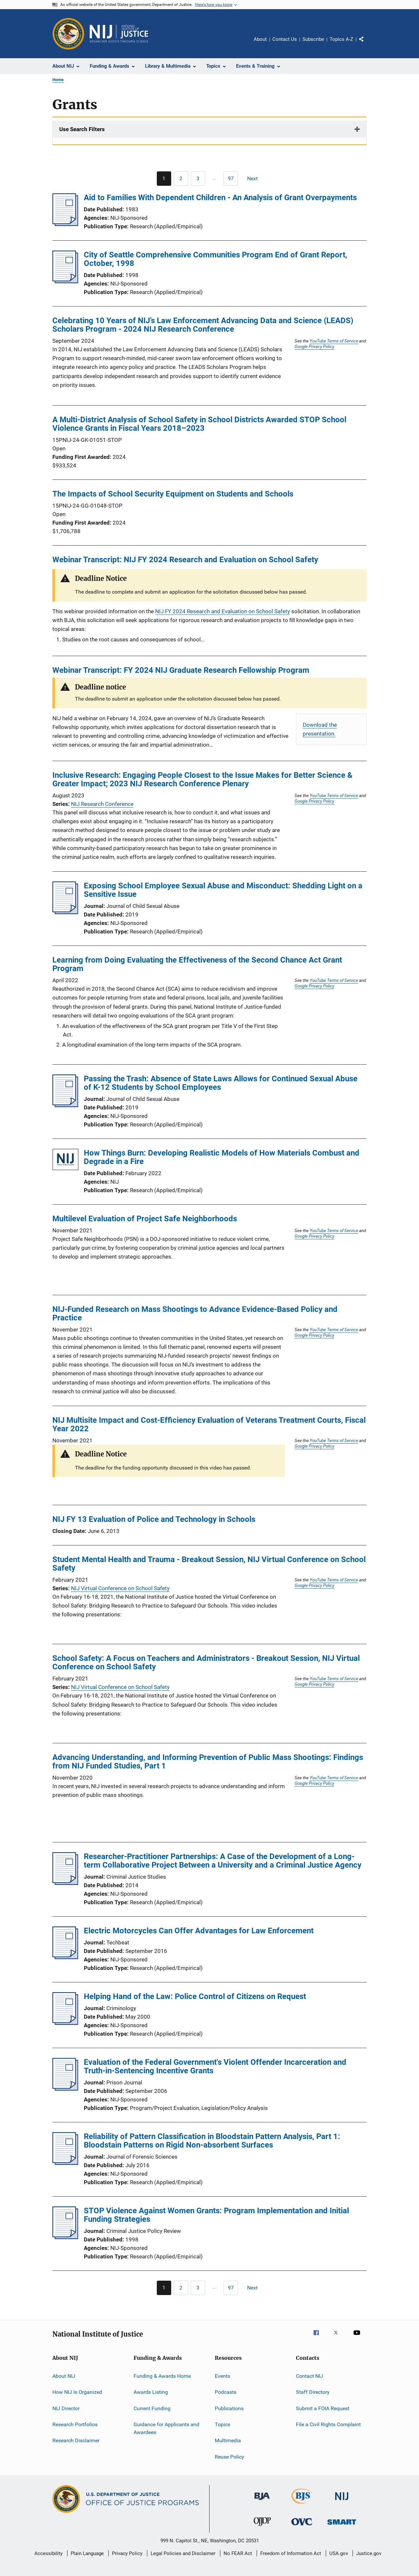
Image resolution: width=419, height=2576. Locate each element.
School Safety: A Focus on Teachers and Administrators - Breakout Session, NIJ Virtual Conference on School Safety (206, 1662)
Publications (229, 2408)
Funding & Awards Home (162, 2376)
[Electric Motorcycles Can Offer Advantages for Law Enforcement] (65, 1957)
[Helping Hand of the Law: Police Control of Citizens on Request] (65, 2023)
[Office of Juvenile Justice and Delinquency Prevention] (262, 2527)
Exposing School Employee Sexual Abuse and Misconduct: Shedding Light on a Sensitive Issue (223, 890)
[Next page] (255, 178)
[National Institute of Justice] (341, 2501)
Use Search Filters (82, 129)
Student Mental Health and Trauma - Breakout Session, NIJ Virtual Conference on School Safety (209, 1564)
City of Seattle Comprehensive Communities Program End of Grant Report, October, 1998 (215, 259)
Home (58, 79)
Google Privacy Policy (314, 346)
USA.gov (338, 2553)
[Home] (119, 34)
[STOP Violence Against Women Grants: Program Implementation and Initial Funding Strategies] (65, 2237)
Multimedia (228, 2440)
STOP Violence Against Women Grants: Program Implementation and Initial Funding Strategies (216, 2215)
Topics (222, 2424)
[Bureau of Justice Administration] (262, 2501)
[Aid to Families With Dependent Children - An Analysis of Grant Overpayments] (65, 224)
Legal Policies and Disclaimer (183, 2553)
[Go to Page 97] (231, 178)
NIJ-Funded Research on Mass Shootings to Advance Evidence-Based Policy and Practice (194, 1313)
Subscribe (313, 39)
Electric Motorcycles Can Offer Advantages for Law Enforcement (199, 1930)
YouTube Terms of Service (334, 341)
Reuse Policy (229, 2457)
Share (367, 43)
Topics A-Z (341, 39)
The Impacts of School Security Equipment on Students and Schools (172, 493)
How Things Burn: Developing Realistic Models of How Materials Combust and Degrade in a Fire (221, 1157)
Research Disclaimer (76, 2440)
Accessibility (48, 2553)
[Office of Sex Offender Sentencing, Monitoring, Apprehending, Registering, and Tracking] (341, 2526)
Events (222, 2376)
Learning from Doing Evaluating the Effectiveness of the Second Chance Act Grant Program (197, 964)
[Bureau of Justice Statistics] (302, 2505)
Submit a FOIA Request (322, 2408)
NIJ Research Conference (102, 804)
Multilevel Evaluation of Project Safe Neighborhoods (144, 1218)
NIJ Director (66, 2408)
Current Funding (152, 2408)
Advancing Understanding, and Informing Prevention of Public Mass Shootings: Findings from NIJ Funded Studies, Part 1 (207, 1761)
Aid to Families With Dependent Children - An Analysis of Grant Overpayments (220, 197)
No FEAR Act (238, 2553)
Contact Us (284, 39)
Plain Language (87, 2553)
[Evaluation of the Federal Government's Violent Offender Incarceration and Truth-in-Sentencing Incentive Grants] (65, 2088)
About (260, 39)
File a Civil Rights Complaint (328, 2424)
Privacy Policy (127, 2553)
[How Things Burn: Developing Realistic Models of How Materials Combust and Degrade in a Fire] (65, 1161)
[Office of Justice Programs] (68, 34)
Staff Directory (313, 2392)
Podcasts (225, 2392)
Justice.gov (368, 2553)
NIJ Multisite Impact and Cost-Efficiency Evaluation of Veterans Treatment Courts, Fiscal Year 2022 (209, 1424)
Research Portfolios (75, 2424)
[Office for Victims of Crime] (301, 2526)
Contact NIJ (309, 2376)
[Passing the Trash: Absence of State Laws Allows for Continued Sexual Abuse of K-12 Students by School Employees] (65, 1105)
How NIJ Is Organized (77, 2392)
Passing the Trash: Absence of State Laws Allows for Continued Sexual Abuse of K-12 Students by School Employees (220, 1083)
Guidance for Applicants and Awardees (166, 2428)
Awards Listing (151, 2392)
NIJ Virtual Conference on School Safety (120, 1588)
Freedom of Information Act (290, 2553)
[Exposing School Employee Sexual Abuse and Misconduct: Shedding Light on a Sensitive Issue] (65, 912)
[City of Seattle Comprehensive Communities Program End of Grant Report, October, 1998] (65, 281)
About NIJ (63, 2376)
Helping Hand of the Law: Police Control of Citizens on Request (195, 1996)
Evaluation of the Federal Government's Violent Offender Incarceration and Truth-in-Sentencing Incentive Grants (215, 2066)
